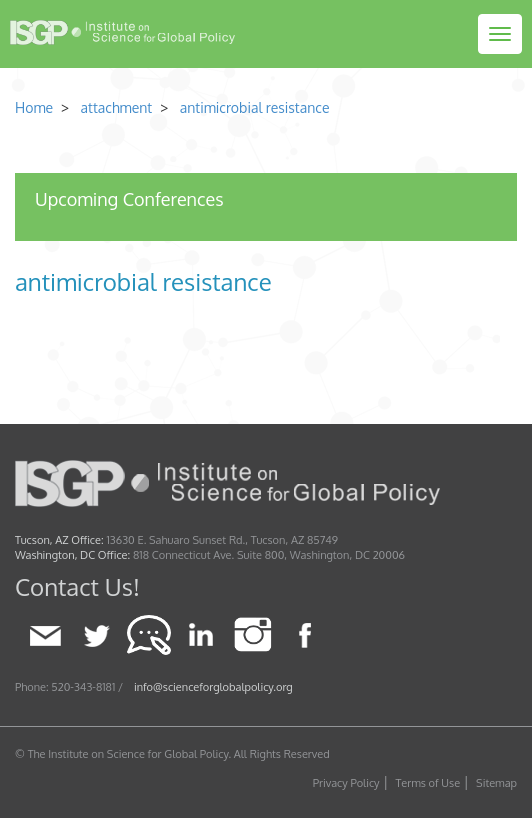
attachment (114, 107)
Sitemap (496, 783)
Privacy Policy (346, 783)
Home (34, 107)
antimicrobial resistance (255, 107)
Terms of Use (428, 783)
